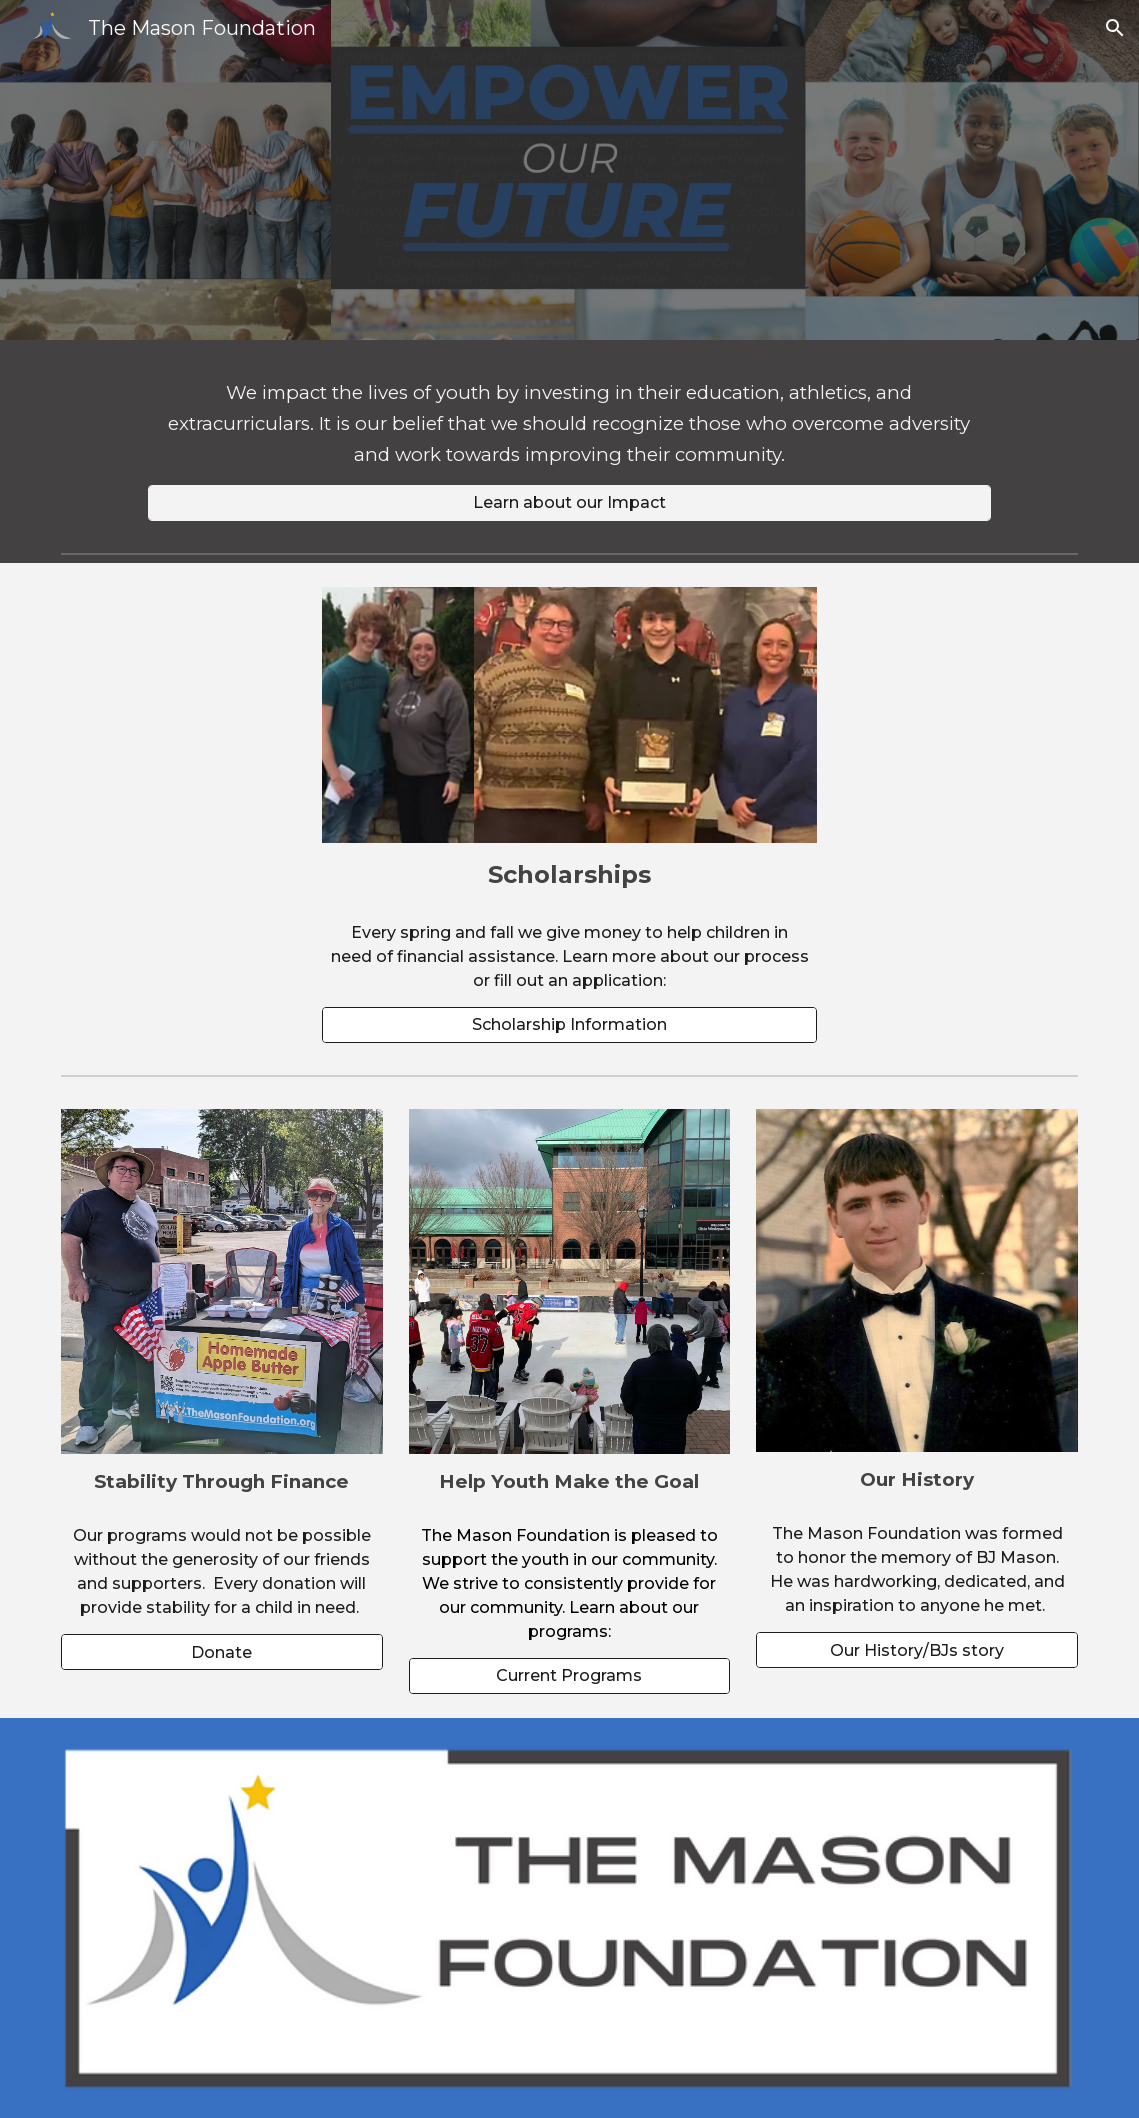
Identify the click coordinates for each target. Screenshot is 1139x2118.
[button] (1115, 28)
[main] (569, 424)
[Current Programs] (570, 1675)
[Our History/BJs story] (917, 1650)
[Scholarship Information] (569, 1024)
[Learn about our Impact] (569, 502)
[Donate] (222, 1652)
